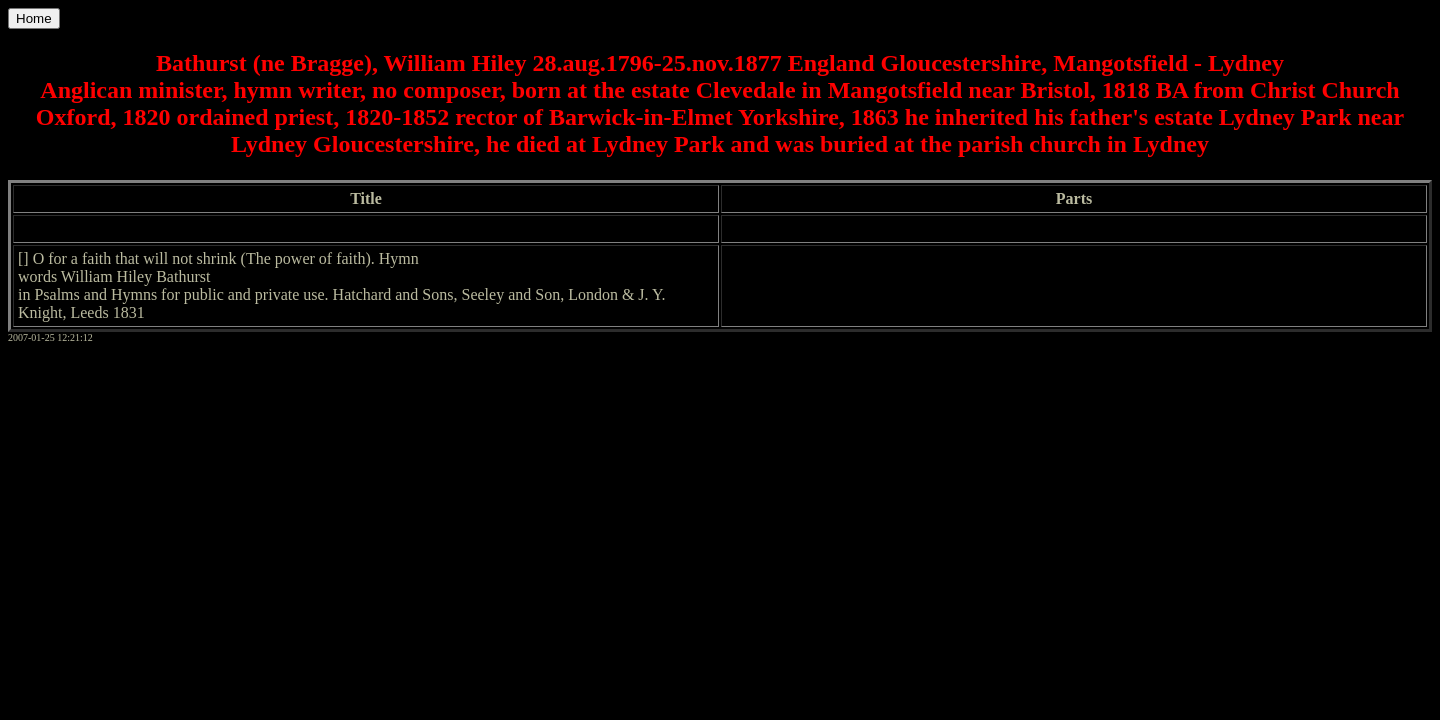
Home (34, 18)
